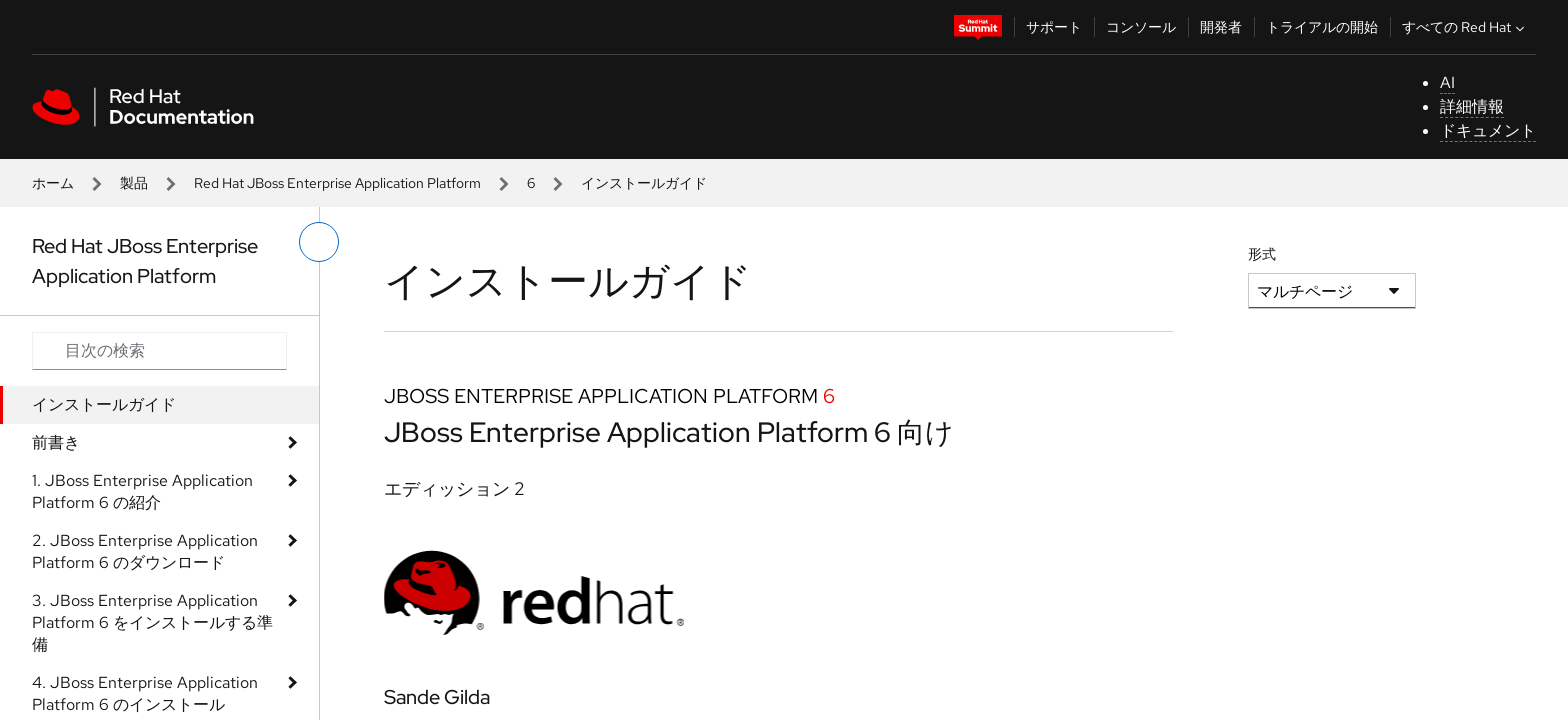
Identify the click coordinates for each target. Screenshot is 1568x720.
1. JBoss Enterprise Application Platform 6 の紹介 (142, 491)
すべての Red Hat (1465, 27)
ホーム (53, 183)
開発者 (1221, 27)
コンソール (1141, 27)
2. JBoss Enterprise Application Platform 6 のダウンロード (145, 551)
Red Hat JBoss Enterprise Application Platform (337, 183)
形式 (1262, 254)
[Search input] (159, 351)
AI (1447, 82)
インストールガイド (104, 404)
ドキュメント (1488, 130)
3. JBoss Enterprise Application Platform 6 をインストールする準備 (152, 622)
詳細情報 (1472, 106)
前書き (56, 442)
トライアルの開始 (1322, 27)
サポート (1054, 27)
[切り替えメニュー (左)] (319, 242)
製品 (134, 183)
